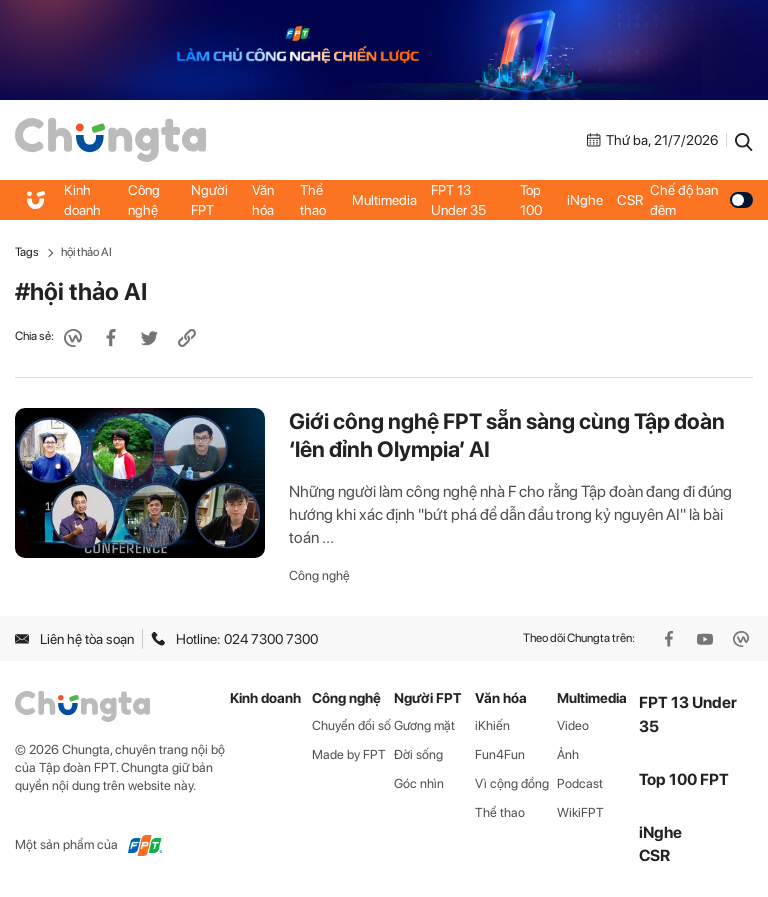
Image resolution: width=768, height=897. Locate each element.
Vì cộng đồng (512, 783)
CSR (630, 200)
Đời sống (418, 754)
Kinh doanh (82, 200)
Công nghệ (144, 200)
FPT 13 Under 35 (458, 200)
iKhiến (492, 725)
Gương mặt (424, 725)
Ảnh (568, 754)
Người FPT (209, 200)
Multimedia (384, 200)
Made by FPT (349, 754)
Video (573, 725)
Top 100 (531, 200)
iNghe (585, 200)
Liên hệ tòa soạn (74, 639)
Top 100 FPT (684, 779)
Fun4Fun (500, 754)
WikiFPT (580, 812)
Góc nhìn (419, 783)
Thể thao (313, 200)
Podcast (580, 783)
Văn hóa (263, 200)
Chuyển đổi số (351, 725)
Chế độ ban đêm (701, 200)
